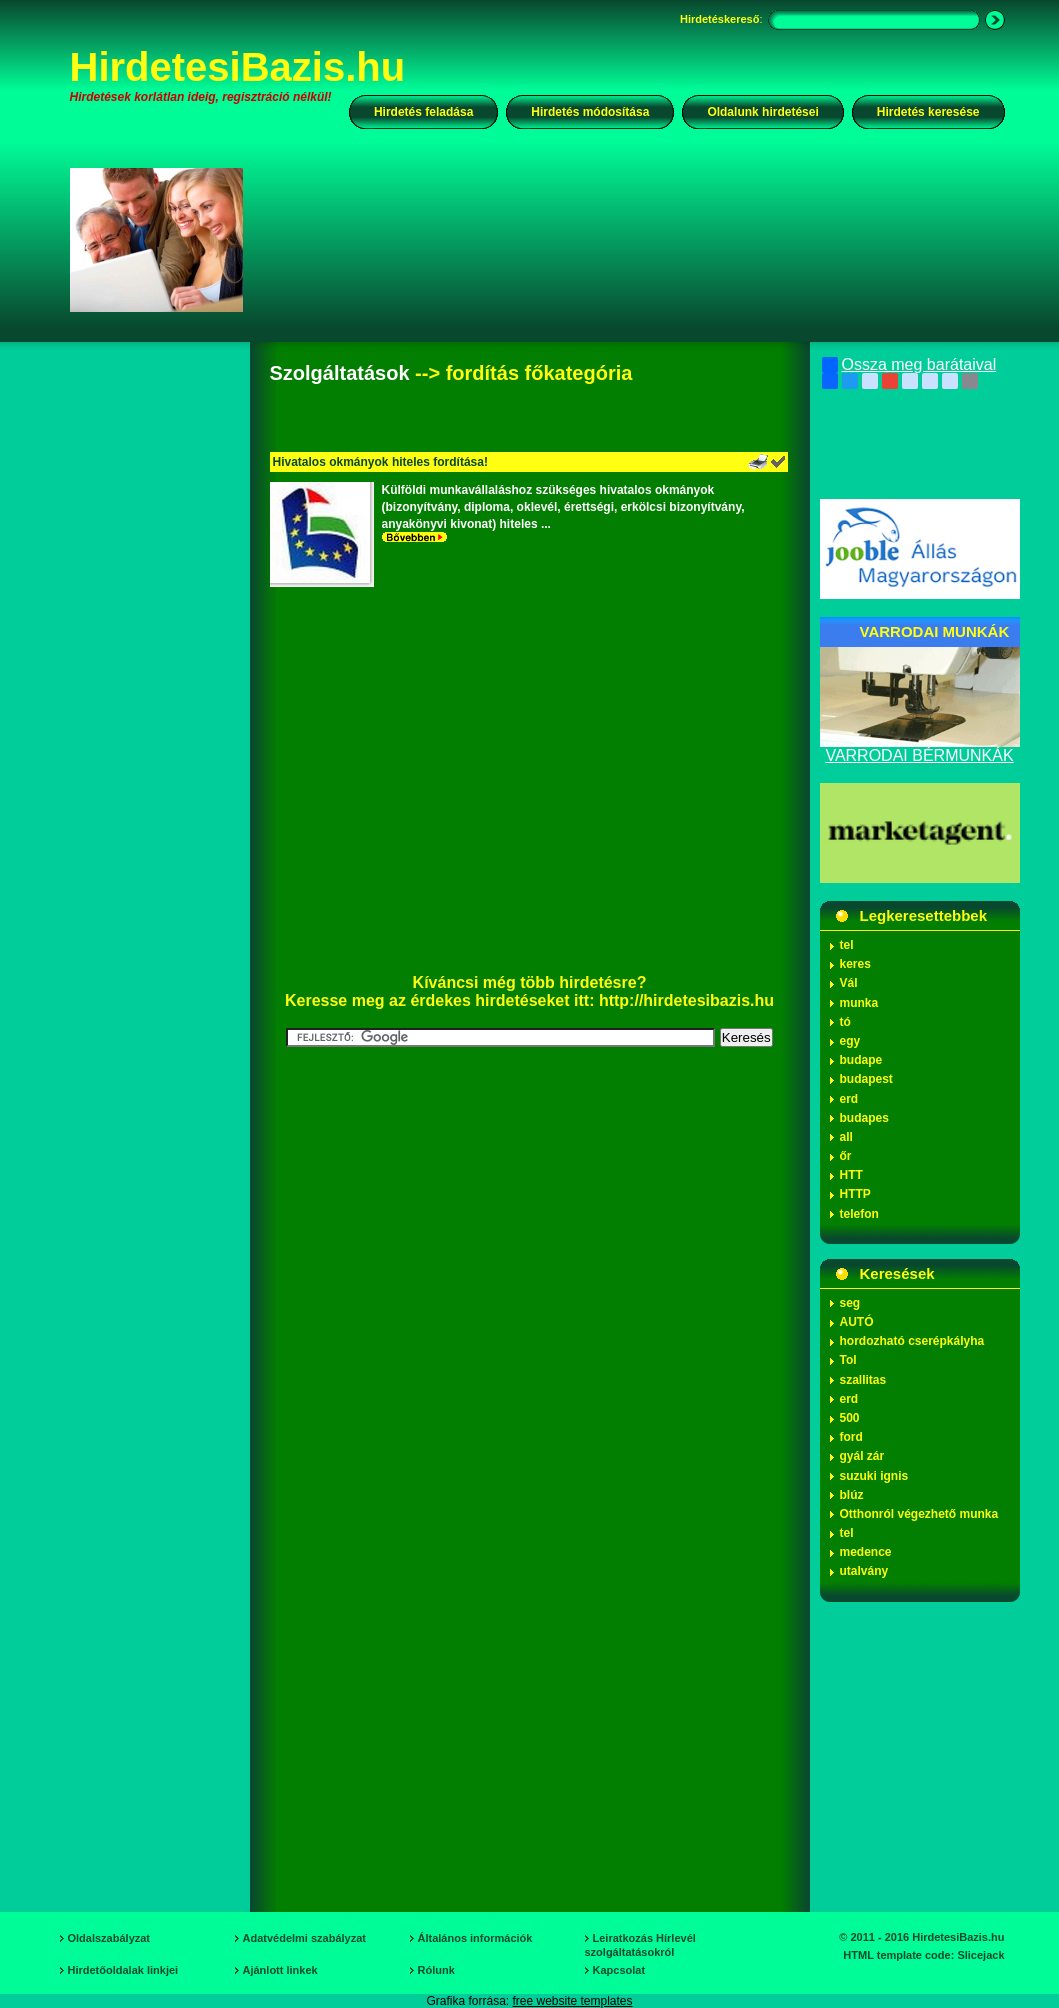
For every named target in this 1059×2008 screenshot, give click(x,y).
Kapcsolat (619, 1970)
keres (855, 964)
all (846, 1137)
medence (866, 1552)
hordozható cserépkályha (912, 1341)
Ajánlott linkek (280, 1970)
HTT (851, 1175)
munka (859, 1003)
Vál (849, 983)
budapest (866, 1079)
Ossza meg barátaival (909, 365)
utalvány (864, 1571)
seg (850, 1303)
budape (861, 1060)
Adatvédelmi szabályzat (305, 1938)
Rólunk (436, 1970)
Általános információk (475, 1938)
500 (850, 1418)
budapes (864, 1118)
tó (845, 1022)
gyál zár (862, 1456)
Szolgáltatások (340, 373)
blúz (852, 1495)
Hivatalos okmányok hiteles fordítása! (380, 462)
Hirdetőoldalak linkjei (123, 1970)
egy (850, 1041)
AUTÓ (857, 1322)
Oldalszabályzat (109, 1938)
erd (849, 1099)
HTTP (855, 1194)
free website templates (572, 2001)
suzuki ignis (874, 1476)
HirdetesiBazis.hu (238, 67)
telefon (859, 1214)
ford (851, 1437)
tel (847, 945)
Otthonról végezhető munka (919, 1514)
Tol (848, 1360)
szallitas (863, 1380)
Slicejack (980, 1955)
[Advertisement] (637, 239)
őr (846, 1156)
